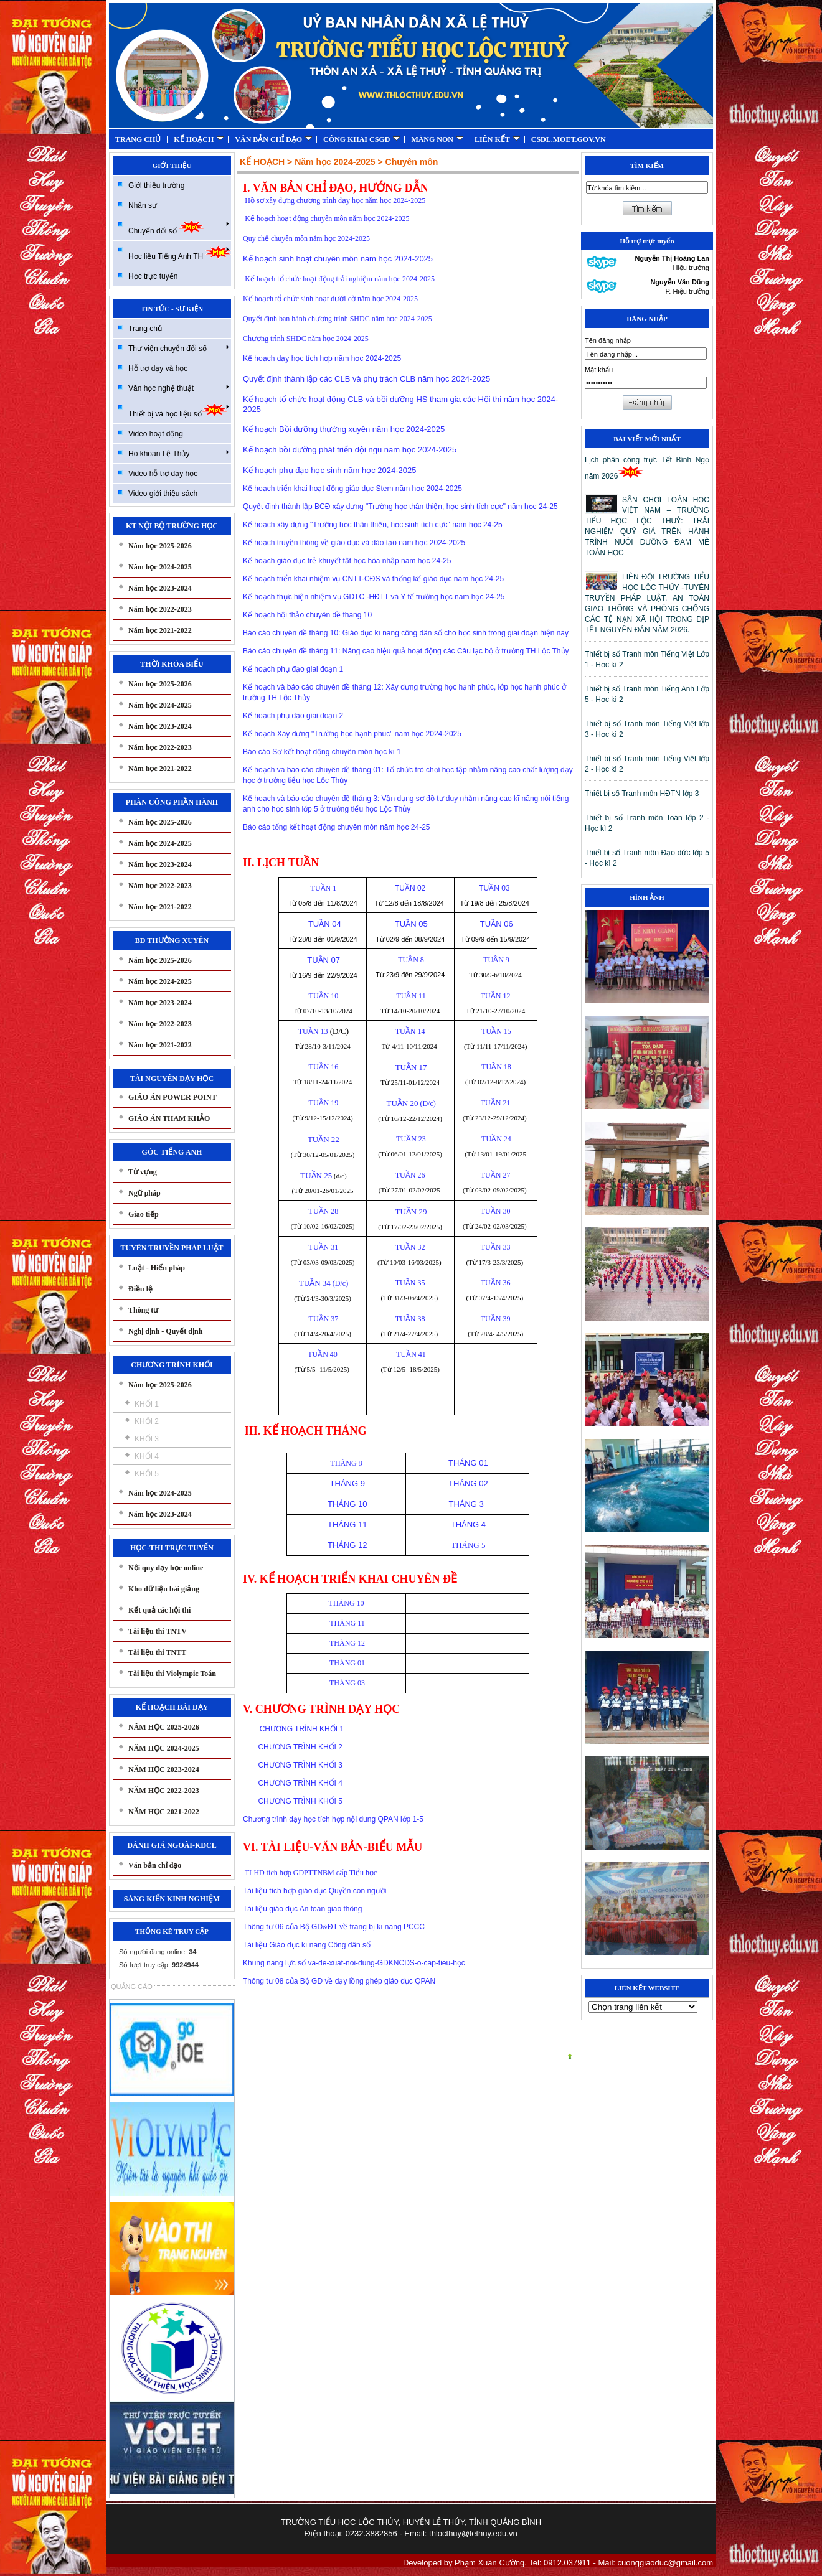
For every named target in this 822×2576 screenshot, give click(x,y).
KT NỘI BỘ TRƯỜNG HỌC (172, 526)
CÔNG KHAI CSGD (361, 139)
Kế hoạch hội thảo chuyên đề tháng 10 (307, 615)
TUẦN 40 (323, 1354)
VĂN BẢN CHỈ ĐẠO (273, 139)
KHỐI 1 (147, 1404)
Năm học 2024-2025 (160, 567)
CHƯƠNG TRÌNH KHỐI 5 (300, 1801)
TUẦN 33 (496, 1247)
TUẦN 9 (495, 959)
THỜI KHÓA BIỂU (171, 664)
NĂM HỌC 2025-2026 (163, 1727)
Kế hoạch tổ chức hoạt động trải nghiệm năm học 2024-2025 (340, 278)
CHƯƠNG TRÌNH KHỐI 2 (300, 1747)
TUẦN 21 (496, 1102)
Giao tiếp (143, 1214)
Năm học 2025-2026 (160, 545)
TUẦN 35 (410, 1282)
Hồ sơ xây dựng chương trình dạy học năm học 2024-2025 (335, 200)
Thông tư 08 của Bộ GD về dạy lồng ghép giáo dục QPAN (339, 1981)
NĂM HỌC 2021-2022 (163, 1811)
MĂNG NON (437, 139)
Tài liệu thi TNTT (157, 1652)
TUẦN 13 (312, 1031)
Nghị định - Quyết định (165, 1331)
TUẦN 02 (410, 888)
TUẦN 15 (495, 1031)
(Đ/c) (409, 1103)
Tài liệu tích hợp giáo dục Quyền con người (314, 1890)
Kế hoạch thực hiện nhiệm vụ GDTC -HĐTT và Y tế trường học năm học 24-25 (373, 596)
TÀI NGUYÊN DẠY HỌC (172, 1078)
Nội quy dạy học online (165, 1567)
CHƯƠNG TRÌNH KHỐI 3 (300, 1765)
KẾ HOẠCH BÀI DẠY (172, 1707)
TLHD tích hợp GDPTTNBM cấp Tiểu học (311, 1872)
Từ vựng (142, 1172)
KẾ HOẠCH (199, 139)
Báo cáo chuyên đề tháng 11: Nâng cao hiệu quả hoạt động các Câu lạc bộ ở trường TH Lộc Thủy (406, 651)
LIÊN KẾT (497, 139)
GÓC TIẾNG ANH (172, 1152)
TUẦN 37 (322, 1318)
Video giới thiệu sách (162, 493)
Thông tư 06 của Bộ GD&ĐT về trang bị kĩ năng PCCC (334, 1927)
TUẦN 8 (409, 959)
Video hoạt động (155, 433)
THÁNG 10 (346, 1603)
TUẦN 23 (409, 1139)
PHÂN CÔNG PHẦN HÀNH (172, 802)
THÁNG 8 (346, 1463)
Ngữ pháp (144, 1193)
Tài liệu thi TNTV (157, 1631)
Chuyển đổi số (178, 227)
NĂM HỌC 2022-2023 (163, 1790)
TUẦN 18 (495, 1066)
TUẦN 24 (495, 1139)
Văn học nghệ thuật (178, 388)
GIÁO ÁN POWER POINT (172, 1097)
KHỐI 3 (147, 1439)
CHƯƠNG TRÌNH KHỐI (171, 1365)
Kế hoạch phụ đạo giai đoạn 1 (293, 669)
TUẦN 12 (496, 995)
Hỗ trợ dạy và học (157, 368)
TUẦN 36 (496, 1282)
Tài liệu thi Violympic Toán (172, 1673)
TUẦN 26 (410, 1175)
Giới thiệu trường (156, 185)
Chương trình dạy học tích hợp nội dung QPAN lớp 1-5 (333, 1819)
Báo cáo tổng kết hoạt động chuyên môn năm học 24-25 (336, 827)
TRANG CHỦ (138, 139)
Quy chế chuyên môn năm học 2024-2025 (306, 238)
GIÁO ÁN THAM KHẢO (169, 1118)
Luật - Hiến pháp (156, 1267)
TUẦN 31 (322, 1247)
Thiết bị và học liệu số (178, 410)
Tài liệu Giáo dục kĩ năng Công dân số (307, 1945)
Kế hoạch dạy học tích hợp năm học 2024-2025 (322, 358)
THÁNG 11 (346, 1623)
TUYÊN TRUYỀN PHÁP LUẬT (171, 1248)
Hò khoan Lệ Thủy (178, 453)
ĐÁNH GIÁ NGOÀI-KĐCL (171, 1845)
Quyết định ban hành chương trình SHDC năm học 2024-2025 (337, 318)
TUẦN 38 (410, 1318)
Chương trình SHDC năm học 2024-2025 (306, 338)
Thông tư (143, 1310)
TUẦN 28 (322, 1211)
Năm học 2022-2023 (160, 609)
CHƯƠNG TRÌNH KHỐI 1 (293, 1729)
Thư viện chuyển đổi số (178, 348)
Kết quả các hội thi (159, 1610)
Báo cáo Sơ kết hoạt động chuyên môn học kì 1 (322, 751)
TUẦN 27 (496, 1175)
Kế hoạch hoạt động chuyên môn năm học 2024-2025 (327, 218)
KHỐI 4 (147, 1456)
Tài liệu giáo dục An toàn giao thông (302, 1908)
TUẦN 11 (410, 995)
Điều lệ (140, 1289)
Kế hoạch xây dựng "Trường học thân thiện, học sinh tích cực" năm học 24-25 (373, 524)
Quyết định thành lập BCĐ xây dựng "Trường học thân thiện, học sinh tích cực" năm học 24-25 (400, 506)
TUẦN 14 (410, 1031)
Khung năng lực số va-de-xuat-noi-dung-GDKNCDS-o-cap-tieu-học (354, 1963)
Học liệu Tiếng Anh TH (179, 253)
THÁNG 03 (346, 1683)
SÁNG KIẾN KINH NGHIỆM (172, 1899)
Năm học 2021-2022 (160, 630)
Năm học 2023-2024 (160, 588)
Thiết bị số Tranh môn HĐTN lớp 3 (642, 793)
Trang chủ (145, 328)
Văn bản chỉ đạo (154, 1865)
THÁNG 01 (346, 1663)
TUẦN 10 (322, 995)
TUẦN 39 (496, 1318)
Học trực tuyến (152, 276)
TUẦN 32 (410, 1247)
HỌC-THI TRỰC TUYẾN (172, 1547)
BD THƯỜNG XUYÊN (172, 940)
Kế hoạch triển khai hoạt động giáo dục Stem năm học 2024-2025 (352, 488)
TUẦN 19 (322, 1102)
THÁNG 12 (346, 1643)
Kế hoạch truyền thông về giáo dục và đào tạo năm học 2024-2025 (354, 542)
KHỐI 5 (147, 1473)
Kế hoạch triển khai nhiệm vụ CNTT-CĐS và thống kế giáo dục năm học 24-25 (373, 578)
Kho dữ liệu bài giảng (163, 1589)
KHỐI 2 (147, 1421)
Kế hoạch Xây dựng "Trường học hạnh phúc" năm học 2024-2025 (352, 733)
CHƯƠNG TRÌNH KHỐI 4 (300, 1783)
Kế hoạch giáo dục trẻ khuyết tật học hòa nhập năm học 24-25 (347, 560)
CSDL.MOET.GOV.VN (568, 139)
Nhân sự (142, 205)
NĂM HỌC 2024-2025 (163, 1748)
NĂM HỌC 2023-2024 (163, 1769)
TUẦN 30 (496, 1211)
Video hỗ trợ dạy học (162, 473)
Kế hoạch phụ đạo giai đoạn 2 (293, 715)
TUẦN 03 (495, 888)
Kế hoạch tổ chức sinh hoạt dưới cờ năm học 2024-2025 (330, 298)
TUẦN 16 (322, 1066)
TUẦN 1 (322, 888)
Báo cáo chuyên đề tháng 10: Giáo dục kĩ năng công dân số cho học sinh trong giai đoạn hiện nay (406, 633)
